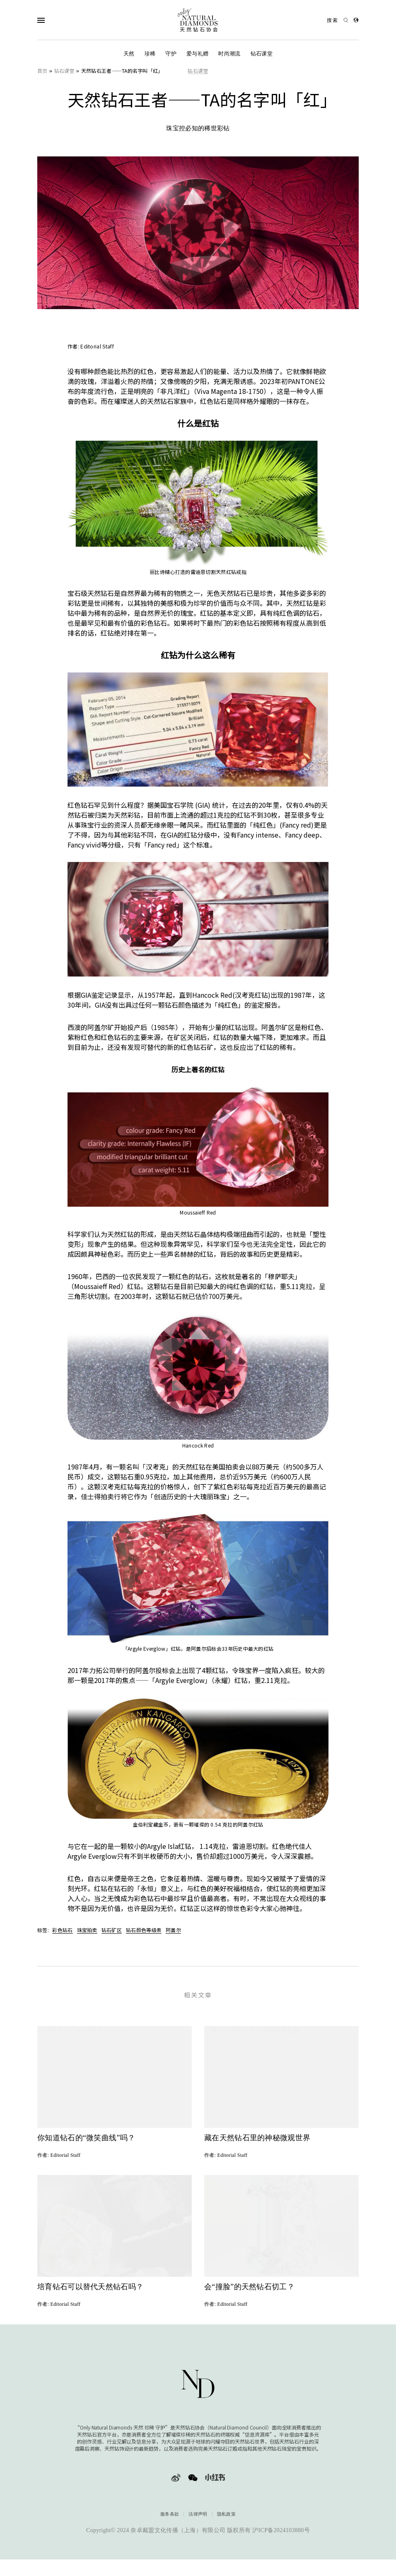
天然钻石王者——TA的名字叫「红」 (122, 70)
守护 (170, 53)
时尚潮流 (229, 53)
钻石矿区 (111, 1929)
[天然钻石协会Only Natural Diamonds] (198, 20)
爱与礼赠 (197, 53)
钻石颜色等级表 (144, 1929)
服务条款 (169, 2516)
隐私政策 (226, 2516)
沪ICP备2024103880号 (281, 2533)
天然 (129, 53)
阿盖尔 (173, 1929)
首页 (42, 70)
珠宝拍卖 (87, 1929)
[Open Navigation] (57, 20)
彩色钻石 (62, 1929)
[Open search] (337, 20)
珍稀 (150, 53)
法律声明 (197, 2516)
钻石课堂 (262, 53)
